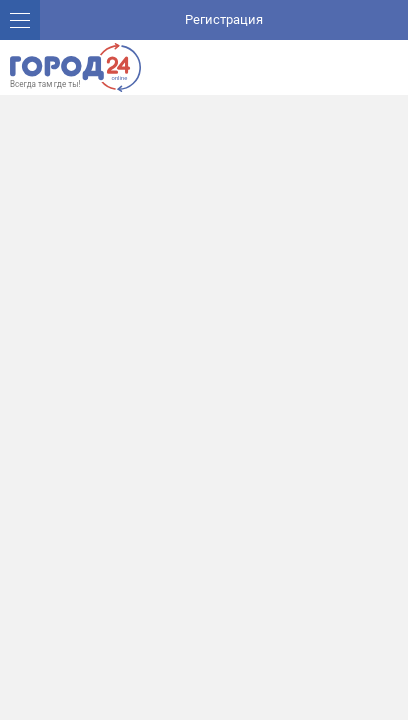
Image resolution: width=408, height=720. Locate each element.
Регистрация (224, 19)
